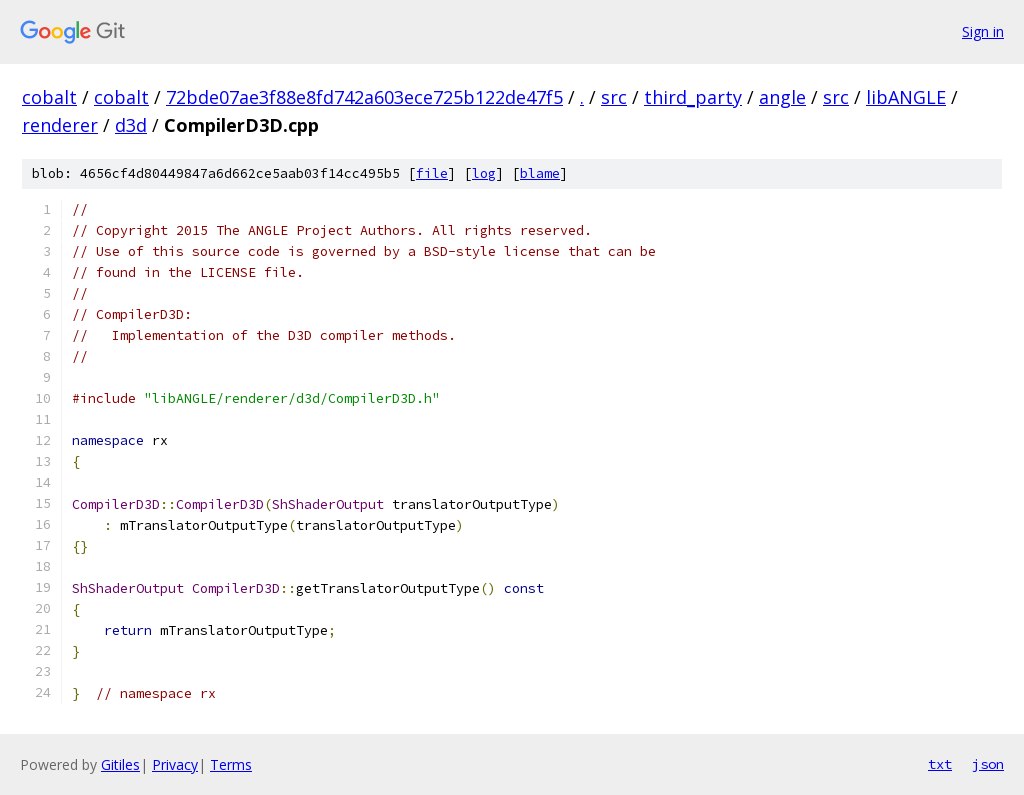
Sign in (983, 31)
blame (540, 173)
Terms (231, 764)
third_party (693, 97)
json (988, 764)
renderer (60, 125)
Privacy (175, 764)
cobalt (49, 97)
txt (940, 764)
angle (782, 97)
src (614, 97)
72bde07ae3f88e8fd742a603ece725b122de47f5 (364, 97)
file (432, 173)
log (484, 173)
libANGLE (906, 97)
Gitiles (120, 764)
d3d (131, 125)
